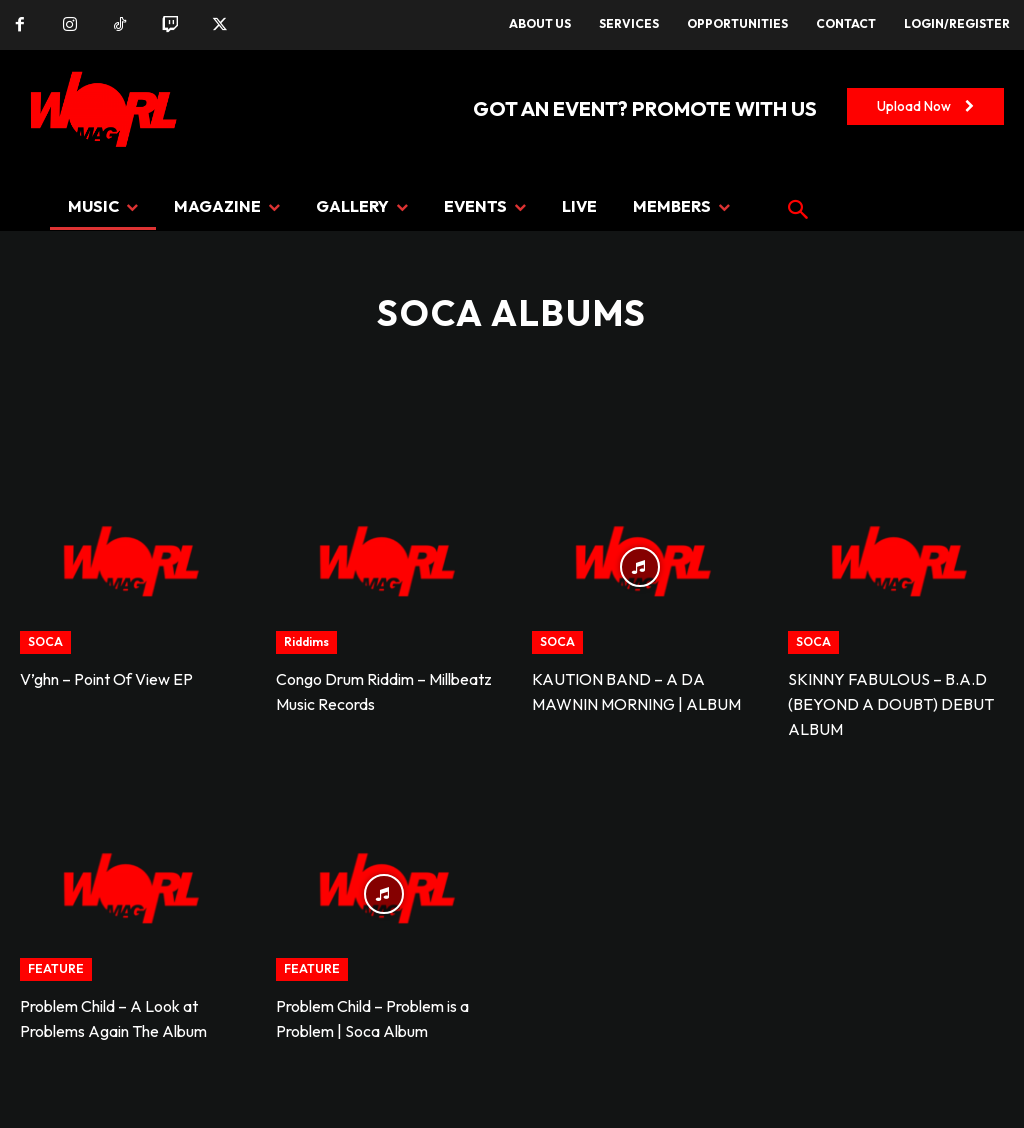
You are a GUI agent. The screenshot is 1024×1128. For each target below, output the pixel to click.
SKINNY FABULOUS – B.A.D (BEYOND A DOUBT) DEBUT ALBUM (891, 704)
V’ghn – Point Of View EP (106, 679)
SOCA (45, 641)
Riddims (306, 641)
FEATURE (56, 968)
